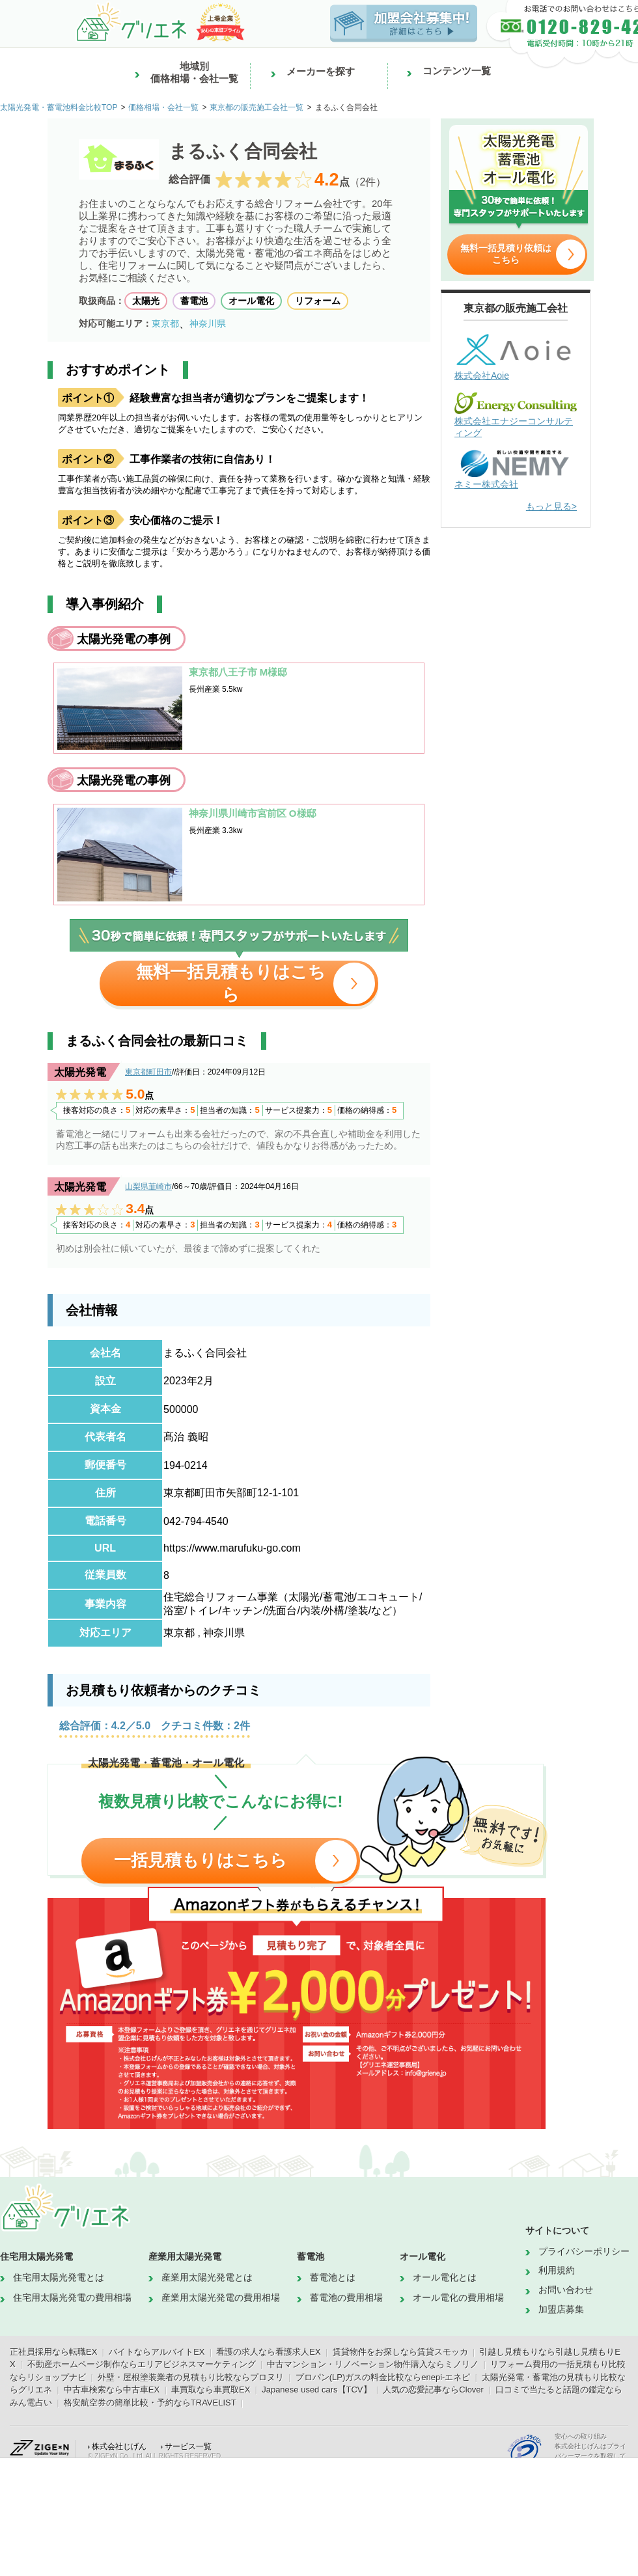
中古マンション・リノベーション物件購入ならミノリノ (372, 2364)
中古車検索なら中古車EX (112, 2389)
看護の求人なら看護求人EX (268, 2352)
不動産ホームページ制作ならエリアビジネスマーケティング (141, 2364)
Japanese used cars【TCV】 (316, 2389)
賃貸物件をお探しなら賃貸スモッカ (400, 2352)
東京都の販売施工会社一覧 (256, 107)
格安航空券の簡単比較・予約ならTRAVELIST (150, 2402)
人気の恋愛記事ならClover (433, 2389)
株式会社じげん (119, 2446)
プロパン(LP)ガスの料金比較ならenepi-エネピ (383, 2377)
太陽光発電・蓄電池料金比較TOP (58, 107)
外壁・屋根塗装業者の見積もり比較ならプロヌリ (191, 2377)
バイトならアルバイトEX (156, 2352)
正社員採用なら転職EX (53, 2352)
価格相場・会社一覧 (163, 107)
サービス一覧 (188, 2446)
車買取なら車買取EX (210, 2389)
